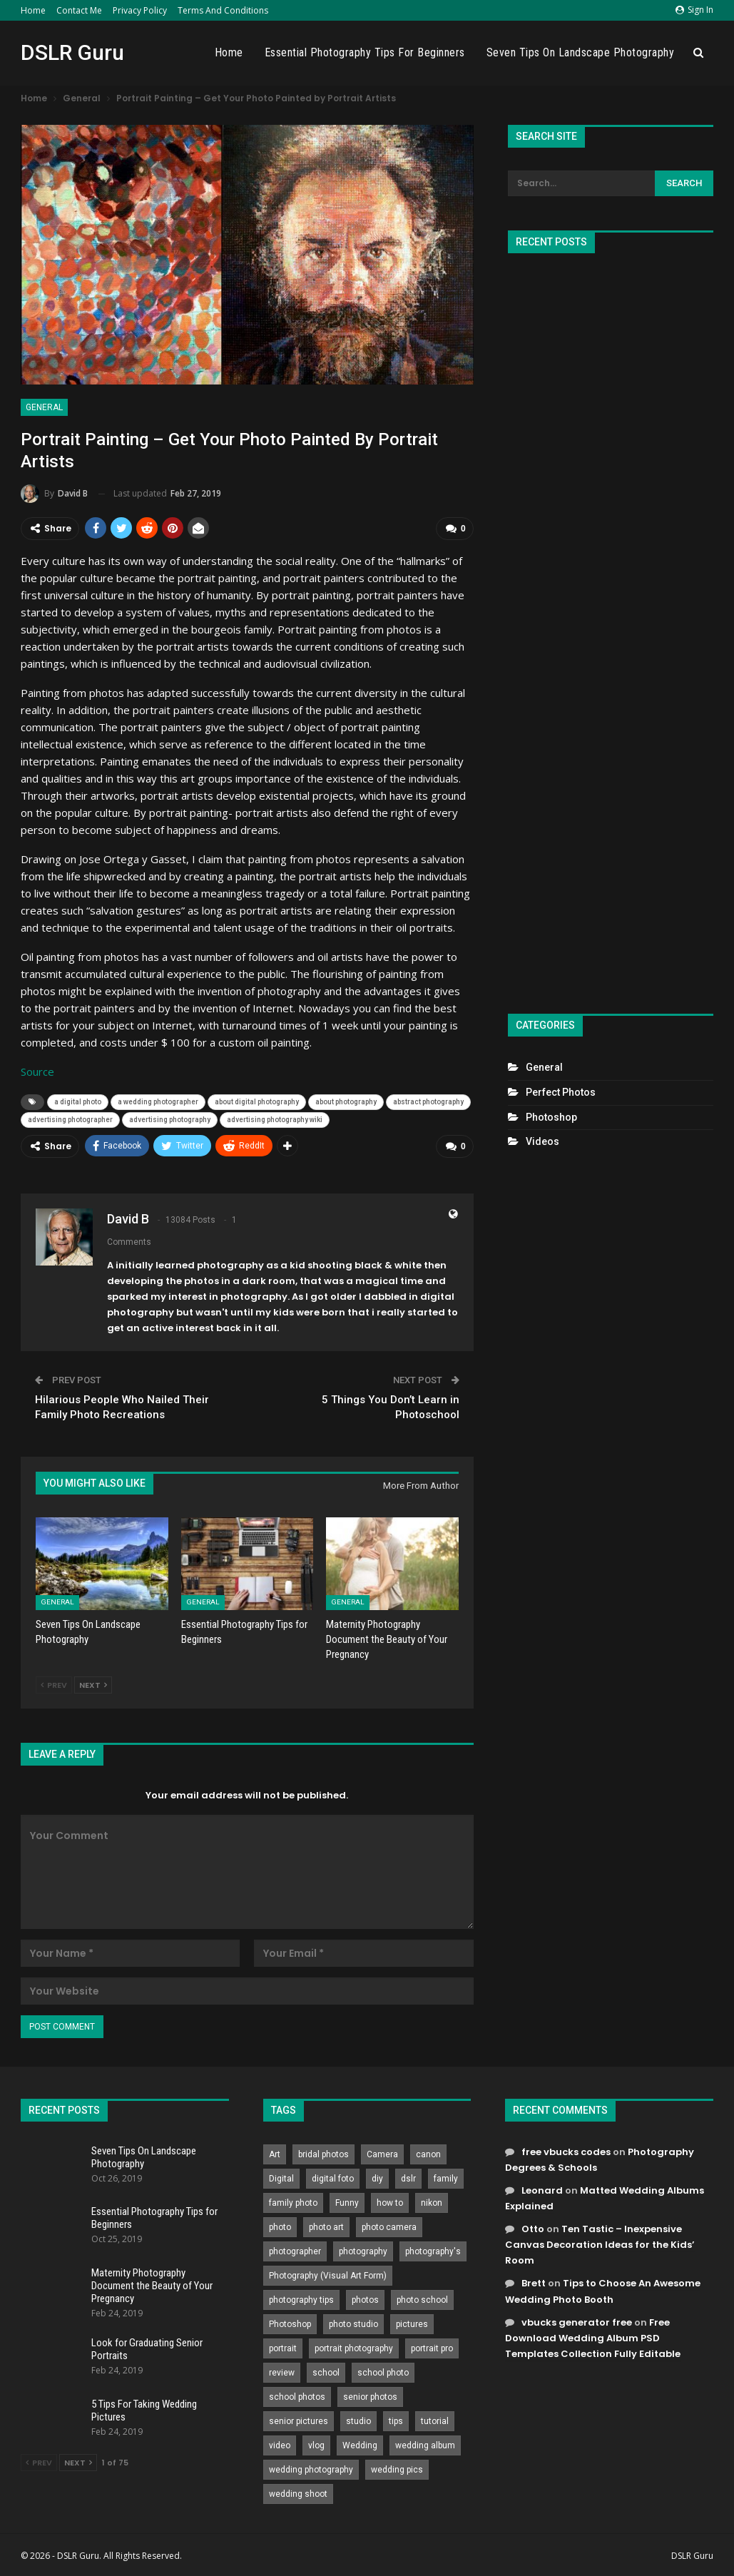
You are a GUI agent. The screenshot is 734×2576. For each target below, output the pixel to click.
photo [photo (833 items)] (280, 2227)
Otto (532, 2229)
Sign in (694, 10)
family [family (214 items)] (446, 2179)
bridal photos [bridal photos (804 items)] (323, 2154)
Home (33, 10)
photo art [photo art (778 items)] (326, 2227)
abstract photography (428, 1102)
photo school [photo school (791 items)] (422, 2300)
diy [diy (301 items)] (377, 2179)
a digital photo (77, 1102)
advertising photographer (70, 1120)
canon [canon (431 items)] (428, 2154)
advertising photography (169, 1120)
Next (93, 1685)
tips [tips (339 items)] (396, 2421)
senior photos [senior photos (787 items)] (370, 2397)
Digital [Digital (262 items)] (281, 2179)
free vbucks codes (566, 2152)
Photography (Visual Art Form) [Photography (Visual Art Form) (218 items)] (328, 2276)
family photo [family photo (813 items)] (293, 2203)
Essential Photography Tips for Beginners (365, 52)
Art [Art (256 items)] (274, 2154)
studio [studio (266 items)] (358, 2421)
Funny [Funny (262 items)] (347, 2203)
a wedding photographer (158, 1102)
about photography (346, 1102)
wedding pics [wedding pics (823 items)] (397, 2470)
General (44, 407)
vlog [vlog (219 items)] (316, 2445)
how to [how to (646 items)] (390, 2203)
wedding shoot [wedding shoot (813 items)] (298, 2494)
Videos (542, 1141)
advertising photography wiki (274, 1120)
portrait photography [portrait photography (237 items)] (354, 2348)
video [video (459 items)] (279, 2445)
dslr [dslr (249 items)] (408, 2179)
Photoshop (551, 1117)
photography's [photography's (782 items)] (433, 2251)
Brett (533, 2283)
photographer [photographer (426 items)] (295, 2251)
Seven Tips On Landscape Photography (580, 52)
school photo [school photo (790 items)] (383, 2373)
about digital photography (257, 1102)
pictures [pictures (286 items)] (412, 2324)
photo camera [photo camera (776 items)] (389, 2227)
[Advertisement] (610, 627)
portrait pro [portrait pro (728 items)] (432, 2348)
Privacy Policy (140, 10)
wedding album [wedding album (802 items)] (425, 2445)
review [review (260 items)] (282, 2373)
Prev (54, 1685)
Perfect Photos (561, 1092)
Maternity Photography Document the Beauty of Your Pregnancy (152, 2285)
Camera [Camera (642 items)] (382, 2154)
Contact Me (79, 10)
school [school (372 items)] (326, 2373)
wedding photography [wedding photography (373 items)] (311, 2470)
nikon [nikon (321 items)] (431, 2203)
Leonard (542, 2190)
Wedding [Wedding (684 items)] (359, 2445)
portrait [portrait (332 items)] (283, 2348)
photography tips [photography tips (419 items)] (301, 2300)
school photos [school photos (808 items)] (297, 2397)
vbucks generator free (576, 2322)
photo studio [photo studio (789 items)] (353, 2324)
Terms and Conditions (223, 10)
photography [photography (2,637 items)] (363, 2251)
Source (37, 1071)
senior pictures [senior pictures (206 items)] (298, 2421)
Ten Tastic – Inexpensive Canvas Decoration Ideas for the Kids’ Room (600, 2244)
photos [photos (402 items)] (365, 2300)
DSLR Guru (72, 52)
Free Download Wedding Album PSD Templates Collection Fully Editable (593, 2338)
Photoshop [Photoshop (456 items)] (290, 2324)
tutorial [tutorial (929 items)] (435, 2421)
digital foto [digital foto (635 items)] (333, 2179)
